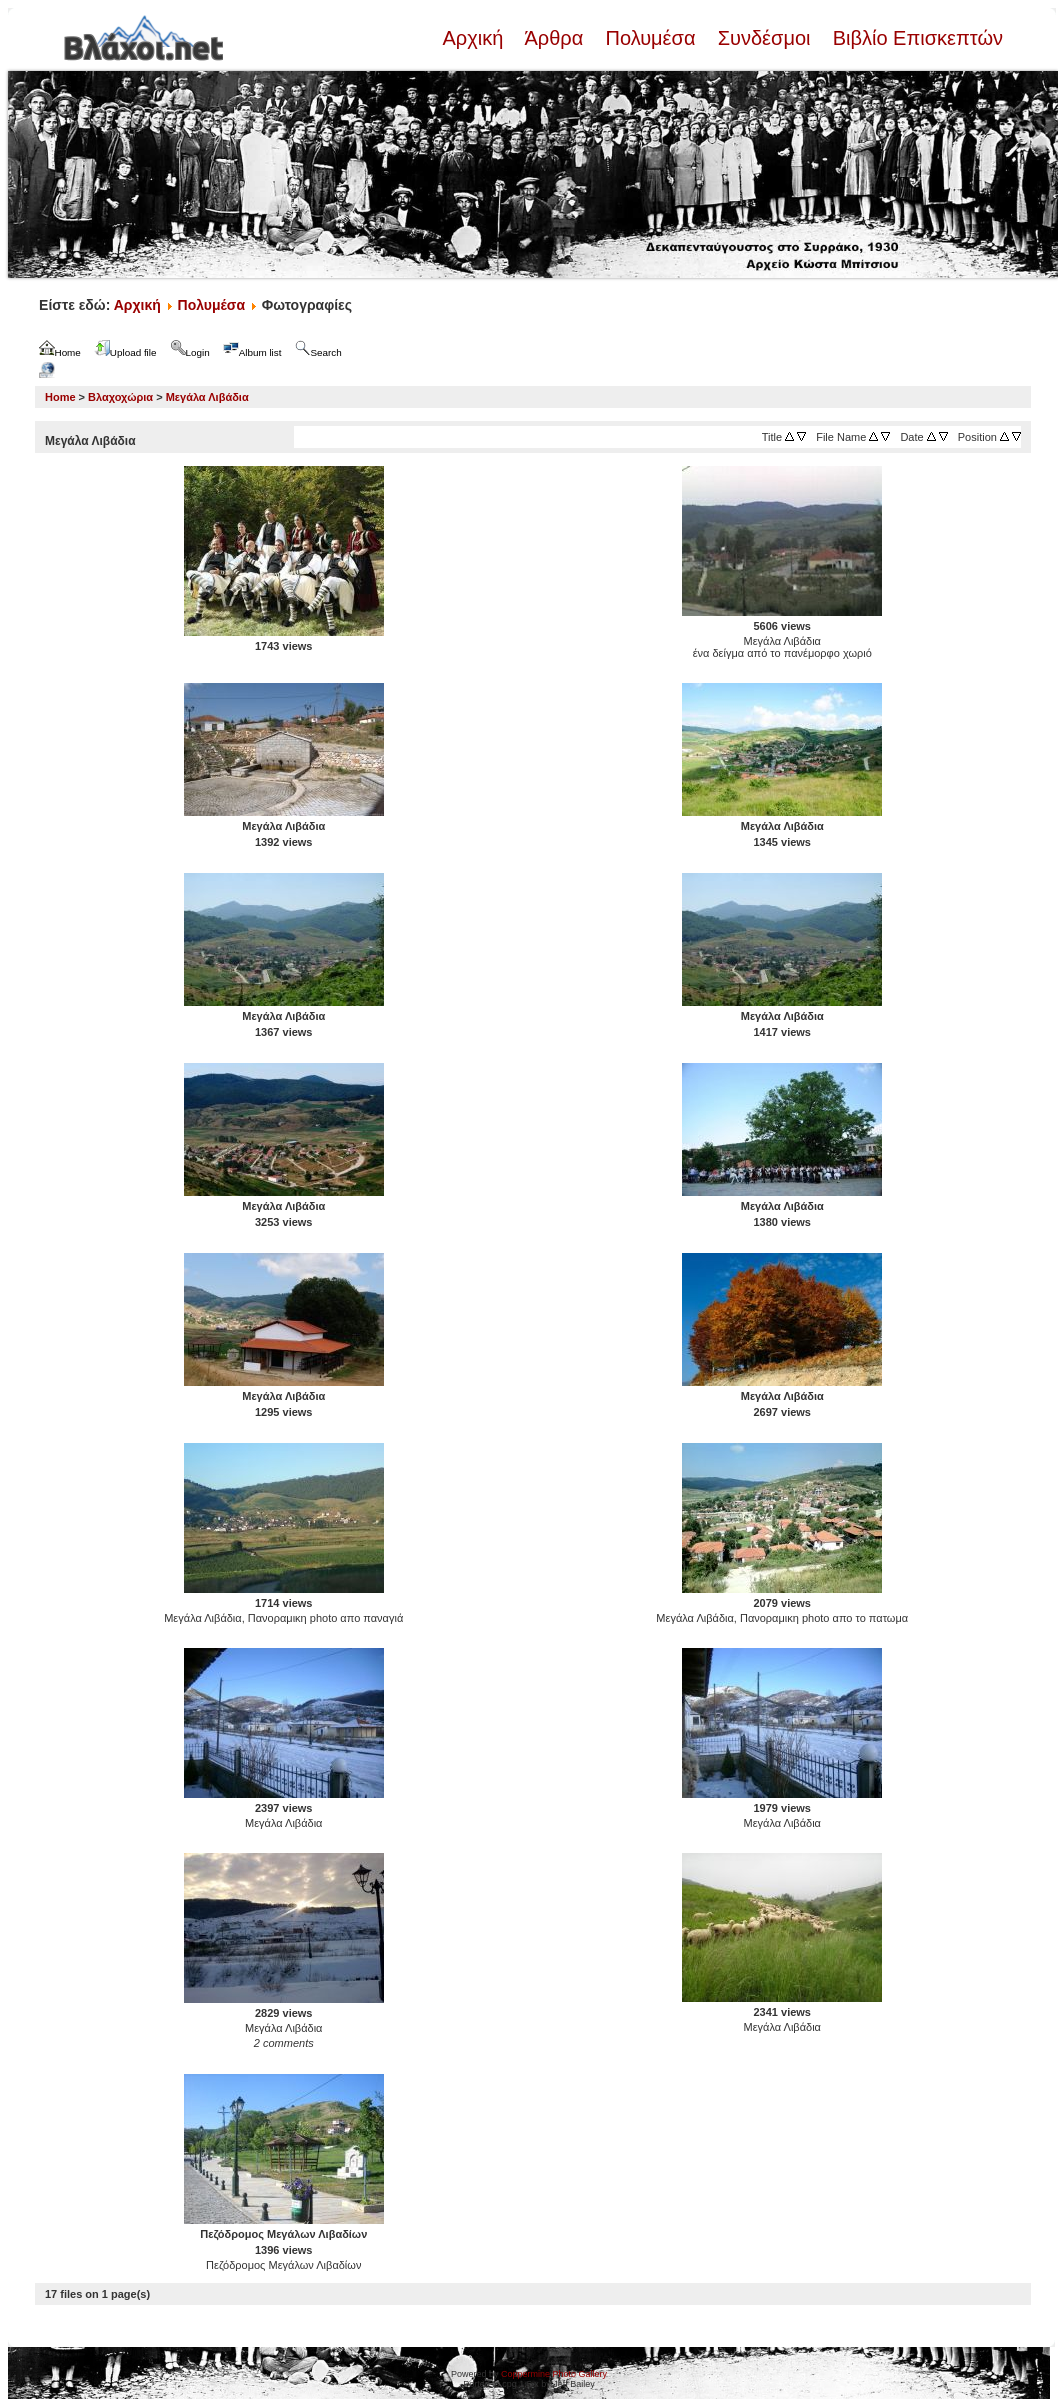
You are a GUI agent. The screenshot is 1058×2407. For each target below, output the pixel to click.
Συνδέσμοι (764, 38)
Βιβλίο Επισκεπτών (915, 38)
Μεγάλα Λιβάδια (207, 397)
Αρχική (475, 38)
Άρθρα (554, 38)
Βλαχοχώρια (120, 397)
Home (60, 397)
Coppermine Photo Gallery (554, 2374)
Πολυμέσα (650, 38)
